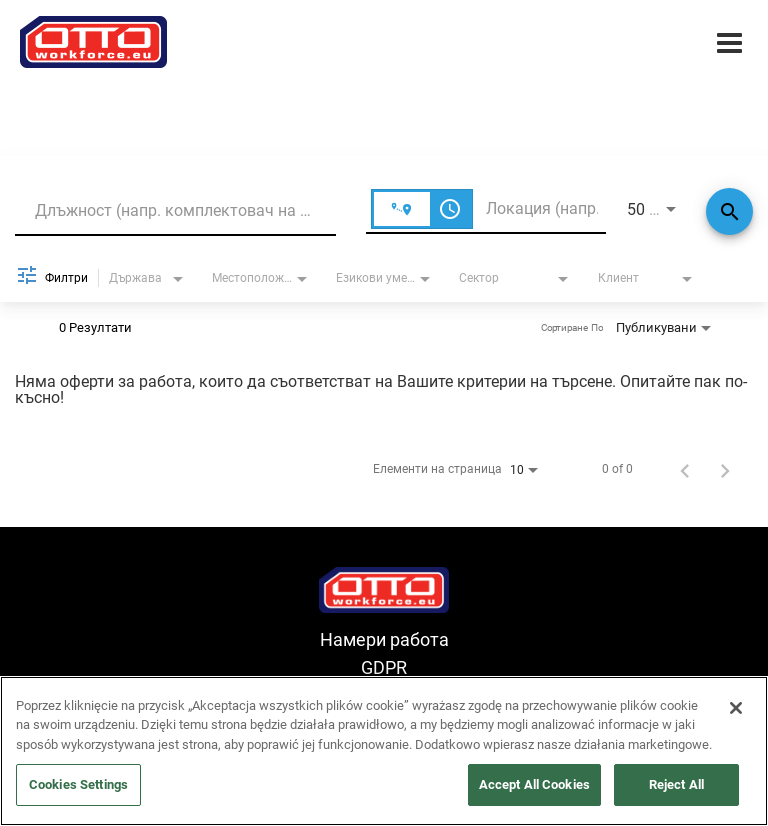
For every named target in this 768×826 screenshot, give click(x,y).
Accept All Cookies (534, 784)
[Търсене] (729, 211)
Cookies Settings (78, 784)
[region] (384, 751)
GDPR (384, 667)
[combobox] (175, 210)
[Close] (736, 708)
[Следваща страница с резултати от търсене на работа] (725, 469)
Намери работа (384, 639)
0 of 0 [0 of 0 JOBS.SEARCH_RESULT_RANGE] (617, 469)
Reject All (676, 784)
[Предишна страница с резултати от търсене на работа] (685, 469)
